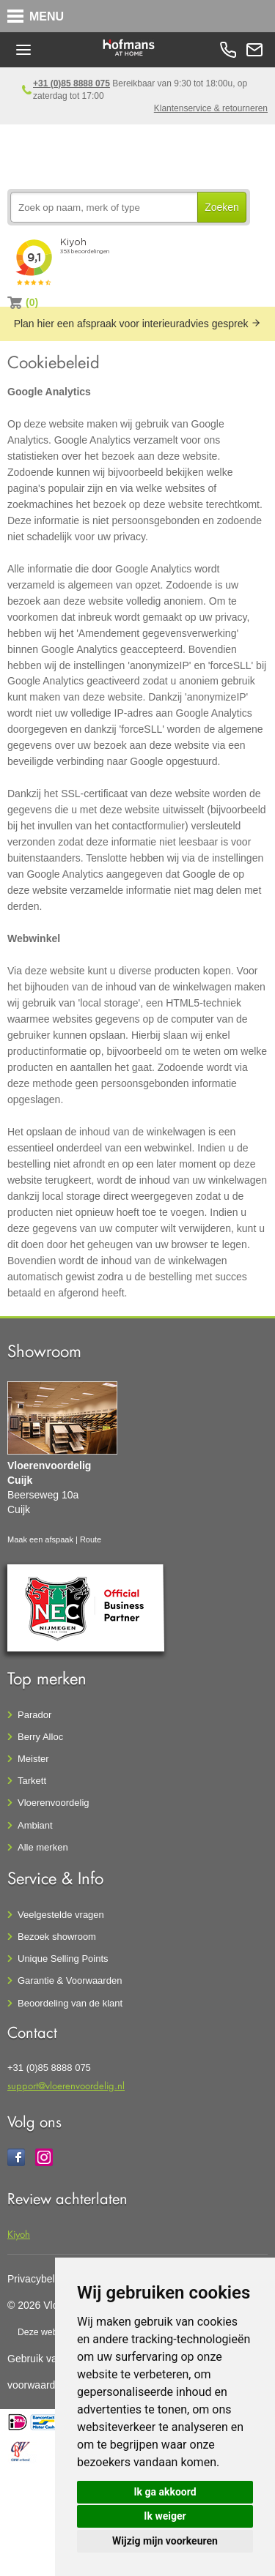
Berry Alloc (40, 1736)
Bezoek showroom (57, 1936)
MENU (46, 16)
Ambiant (35, 1825)
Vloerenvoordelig (53, 1802)
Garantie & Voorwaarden (70, 1980)
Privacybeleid (37, 2279)
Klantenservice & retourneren (211, 108)
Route (90, 1539)
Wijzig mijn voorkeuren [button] (165, 2541)
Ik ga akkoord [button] (164, 2492)
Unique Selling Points (63, 1958)
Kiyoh (18, 2234)
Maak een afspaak (40, 1539)
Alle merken (43, 1847)
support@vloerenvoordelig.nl (66, 2085)
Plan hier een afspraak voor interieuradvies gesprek (138, 323)
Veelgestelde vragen (61, 1914)
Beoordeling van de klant (70, 2003)
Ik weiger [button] (165, 2516)
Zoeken (222, 207)
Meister (33, 1758)
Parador (34, 1714)
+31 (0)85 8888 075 (71, 83)
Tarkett (32, 1780)
